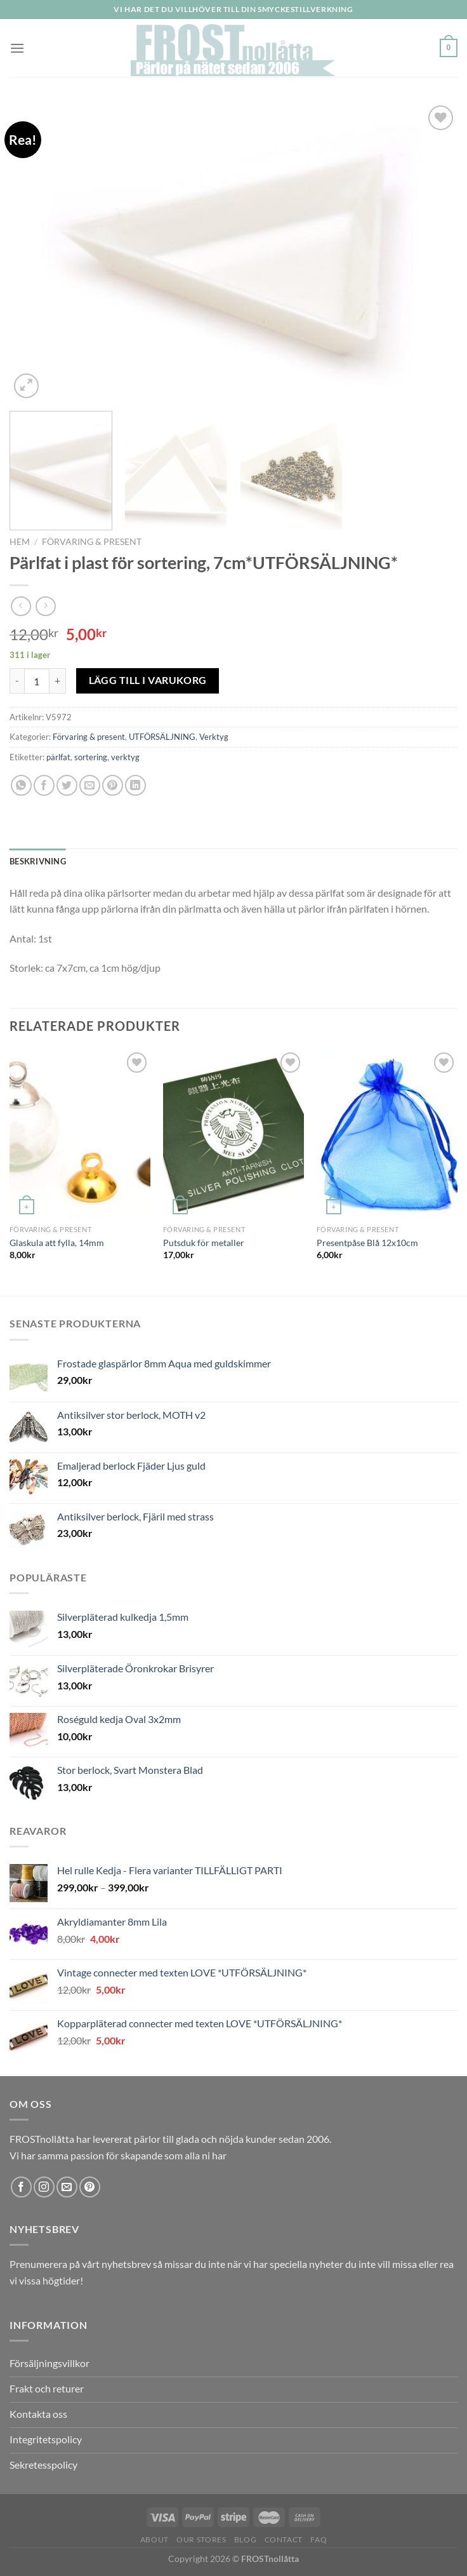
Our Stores (201, 2539)
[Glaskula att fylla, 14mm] (80, 1134)
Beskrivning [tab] (38, 861)
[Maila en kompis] (89, 785)
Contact (284, 2539)
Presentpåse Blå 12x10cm (367, 1242)
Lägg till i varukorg (148, 680)
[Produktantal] (36, 681)
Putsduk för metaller (203, 1242)
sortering (90, 757)
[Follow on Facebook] (21, 2187)
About (154, 2539)
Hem (20, 542)
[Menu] (17, 48)
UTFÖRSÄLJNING (162, 737)
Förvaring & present (91, 542)
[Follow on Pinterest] (89, 2187)
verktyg (125, 757)
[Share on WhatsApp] (21, 785)
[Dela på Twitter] (66, 785)
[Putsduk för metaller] (233, 1134)
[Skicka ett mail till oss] (66, 2187)
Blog (245, 2539)
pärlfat (58, 757)
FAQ (318, 2539)
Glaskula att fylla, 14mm (57, 1242)
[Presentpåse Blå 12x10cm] (387, 1134)
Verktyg (213, 737)
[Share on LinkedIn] (135, 785)
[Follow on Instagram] (44, 2187)
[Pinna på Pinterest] (112, 785)
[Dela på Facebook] (44, 785)
